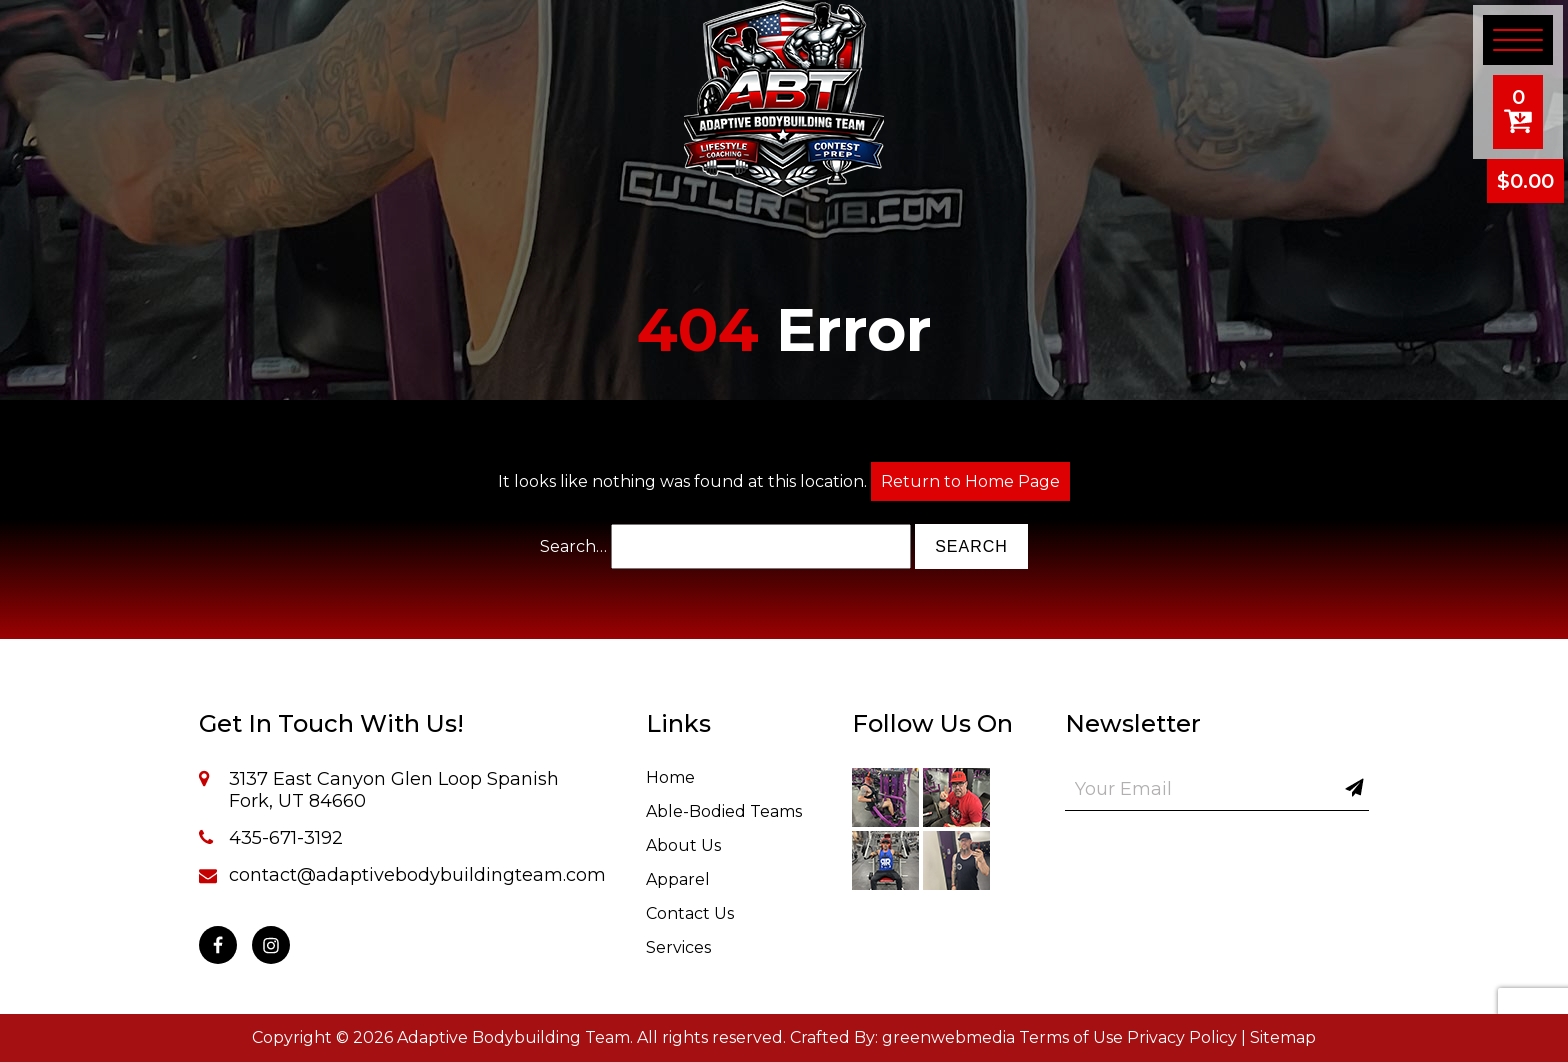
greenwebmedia (948, 1037)
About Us (683, 845)
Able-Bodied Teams (724, 811)
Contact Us (690, 913)
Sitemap (1283, 1037)
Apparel (678, 879)
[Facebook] (218, 945)
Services (678, 947)
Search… (573, 546)
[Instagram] (271, 945)
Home (670, 777)
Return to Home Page (970, 481)
